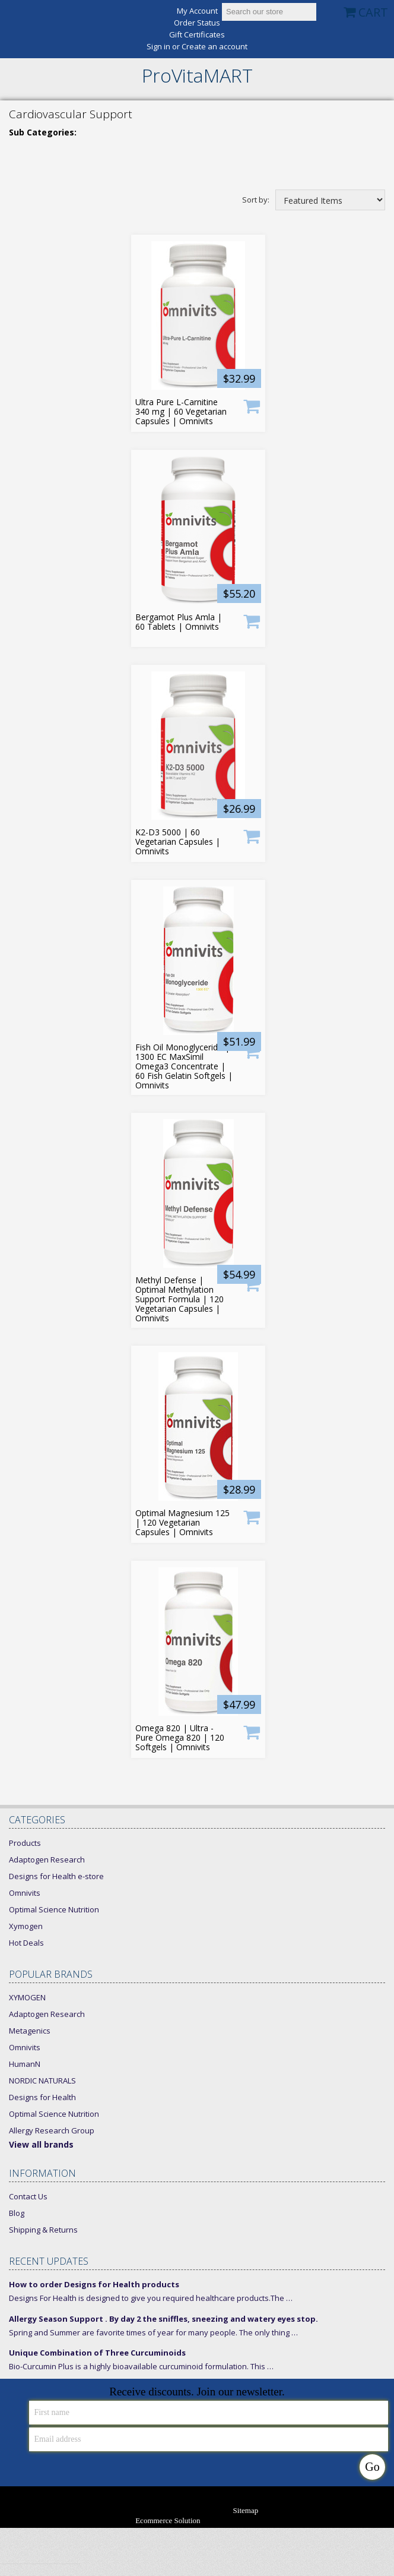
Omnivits (24, 1892)
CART (373, 12)
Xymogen (26, 1926)
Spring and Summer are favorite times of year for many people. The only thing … (153, 2332)
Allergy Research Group (51, 2130)
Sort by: (255, 199)
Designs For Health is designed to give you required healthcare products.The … (151, 2298)
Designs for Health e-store (56, 1876)
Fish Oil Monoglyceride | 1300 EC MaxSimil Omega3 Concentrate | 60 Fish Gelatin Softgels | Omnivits (184, 1066)
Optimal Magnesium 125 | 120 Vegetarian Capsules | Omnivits (182, 1522)
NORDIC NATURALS (42, 2080)
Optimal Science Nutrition (54, 1909)
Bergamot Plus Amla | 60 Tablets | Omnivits (178, 622)
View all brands (41, 2144)
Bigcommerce (242, 2521)
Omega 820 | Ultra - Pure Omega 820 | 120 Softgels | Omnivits (179, 1737)
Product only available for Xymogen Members (251, 621)
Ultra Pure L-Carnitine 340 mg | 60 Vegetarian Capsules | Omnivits (181, 411)
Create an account (214, 46)
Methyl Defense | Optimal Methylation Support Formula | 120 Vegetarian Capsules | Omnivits (179, 1299)
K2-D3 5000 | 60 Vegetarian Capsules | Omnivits (177, 842)
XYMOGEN (27, 1997)
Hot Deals (26, 1942)
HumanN (24, 2064)
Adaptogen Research (47, 1859)
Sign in (158, 46)
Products (25, 1843)
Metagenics (29, 2030)
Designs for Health (42, 2097)
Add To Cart (251, 405)
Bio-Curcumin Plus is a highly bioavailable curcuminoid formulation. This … (141, 2366)
